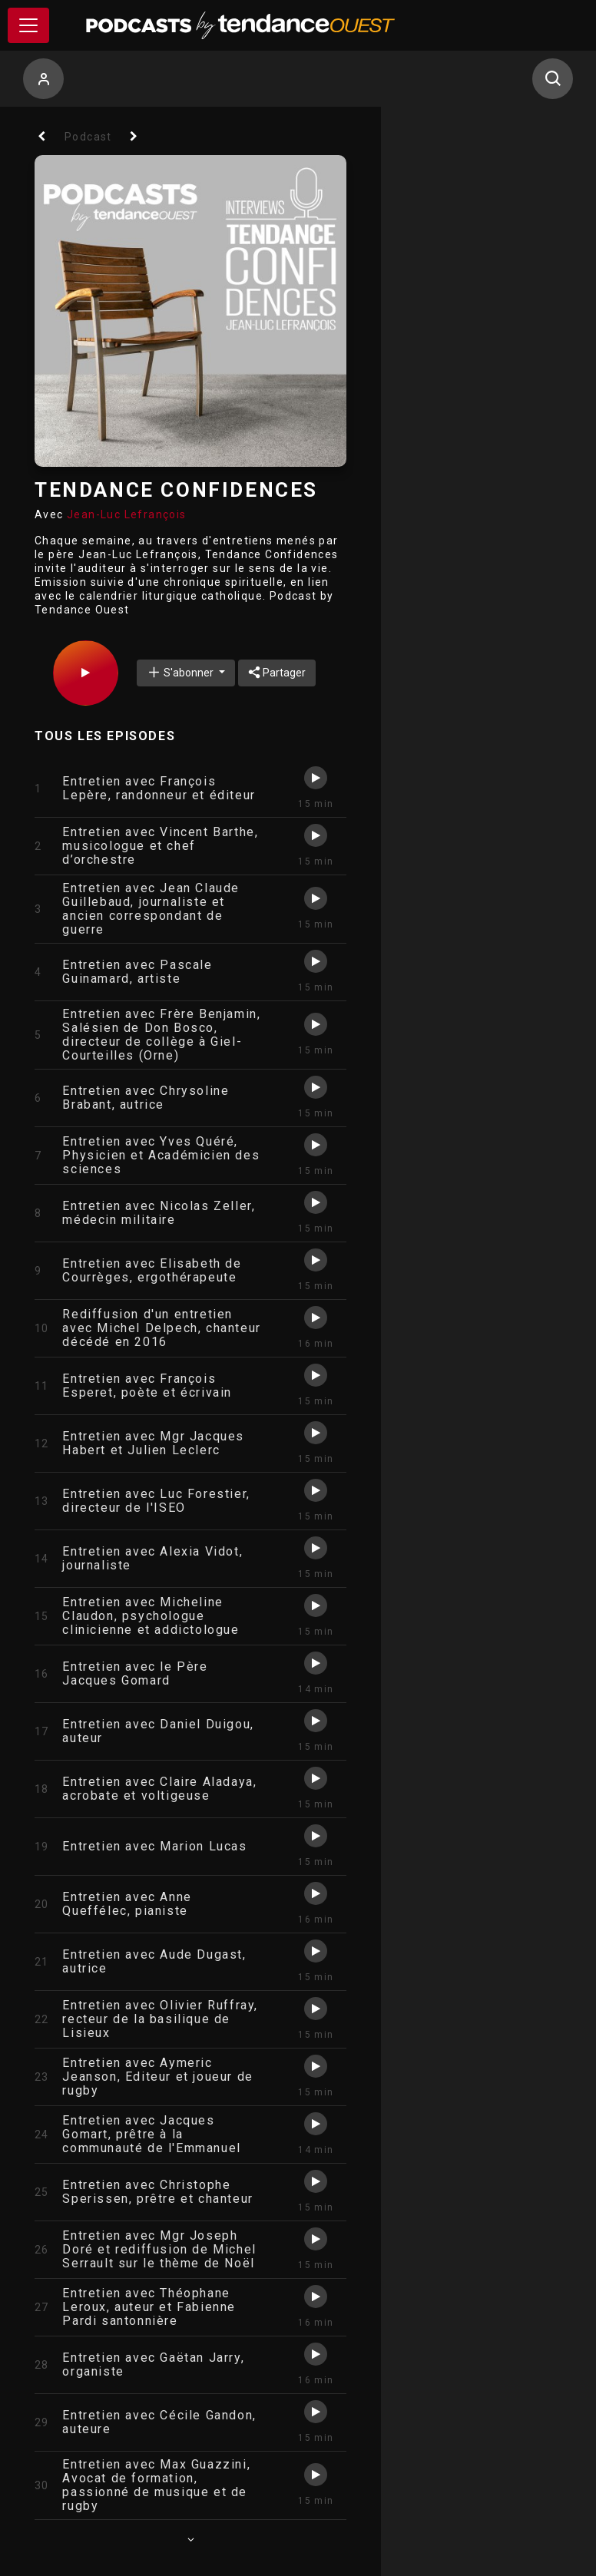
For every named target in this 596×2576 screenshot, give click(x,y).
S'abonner (181, 672)
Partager (277, 672)
